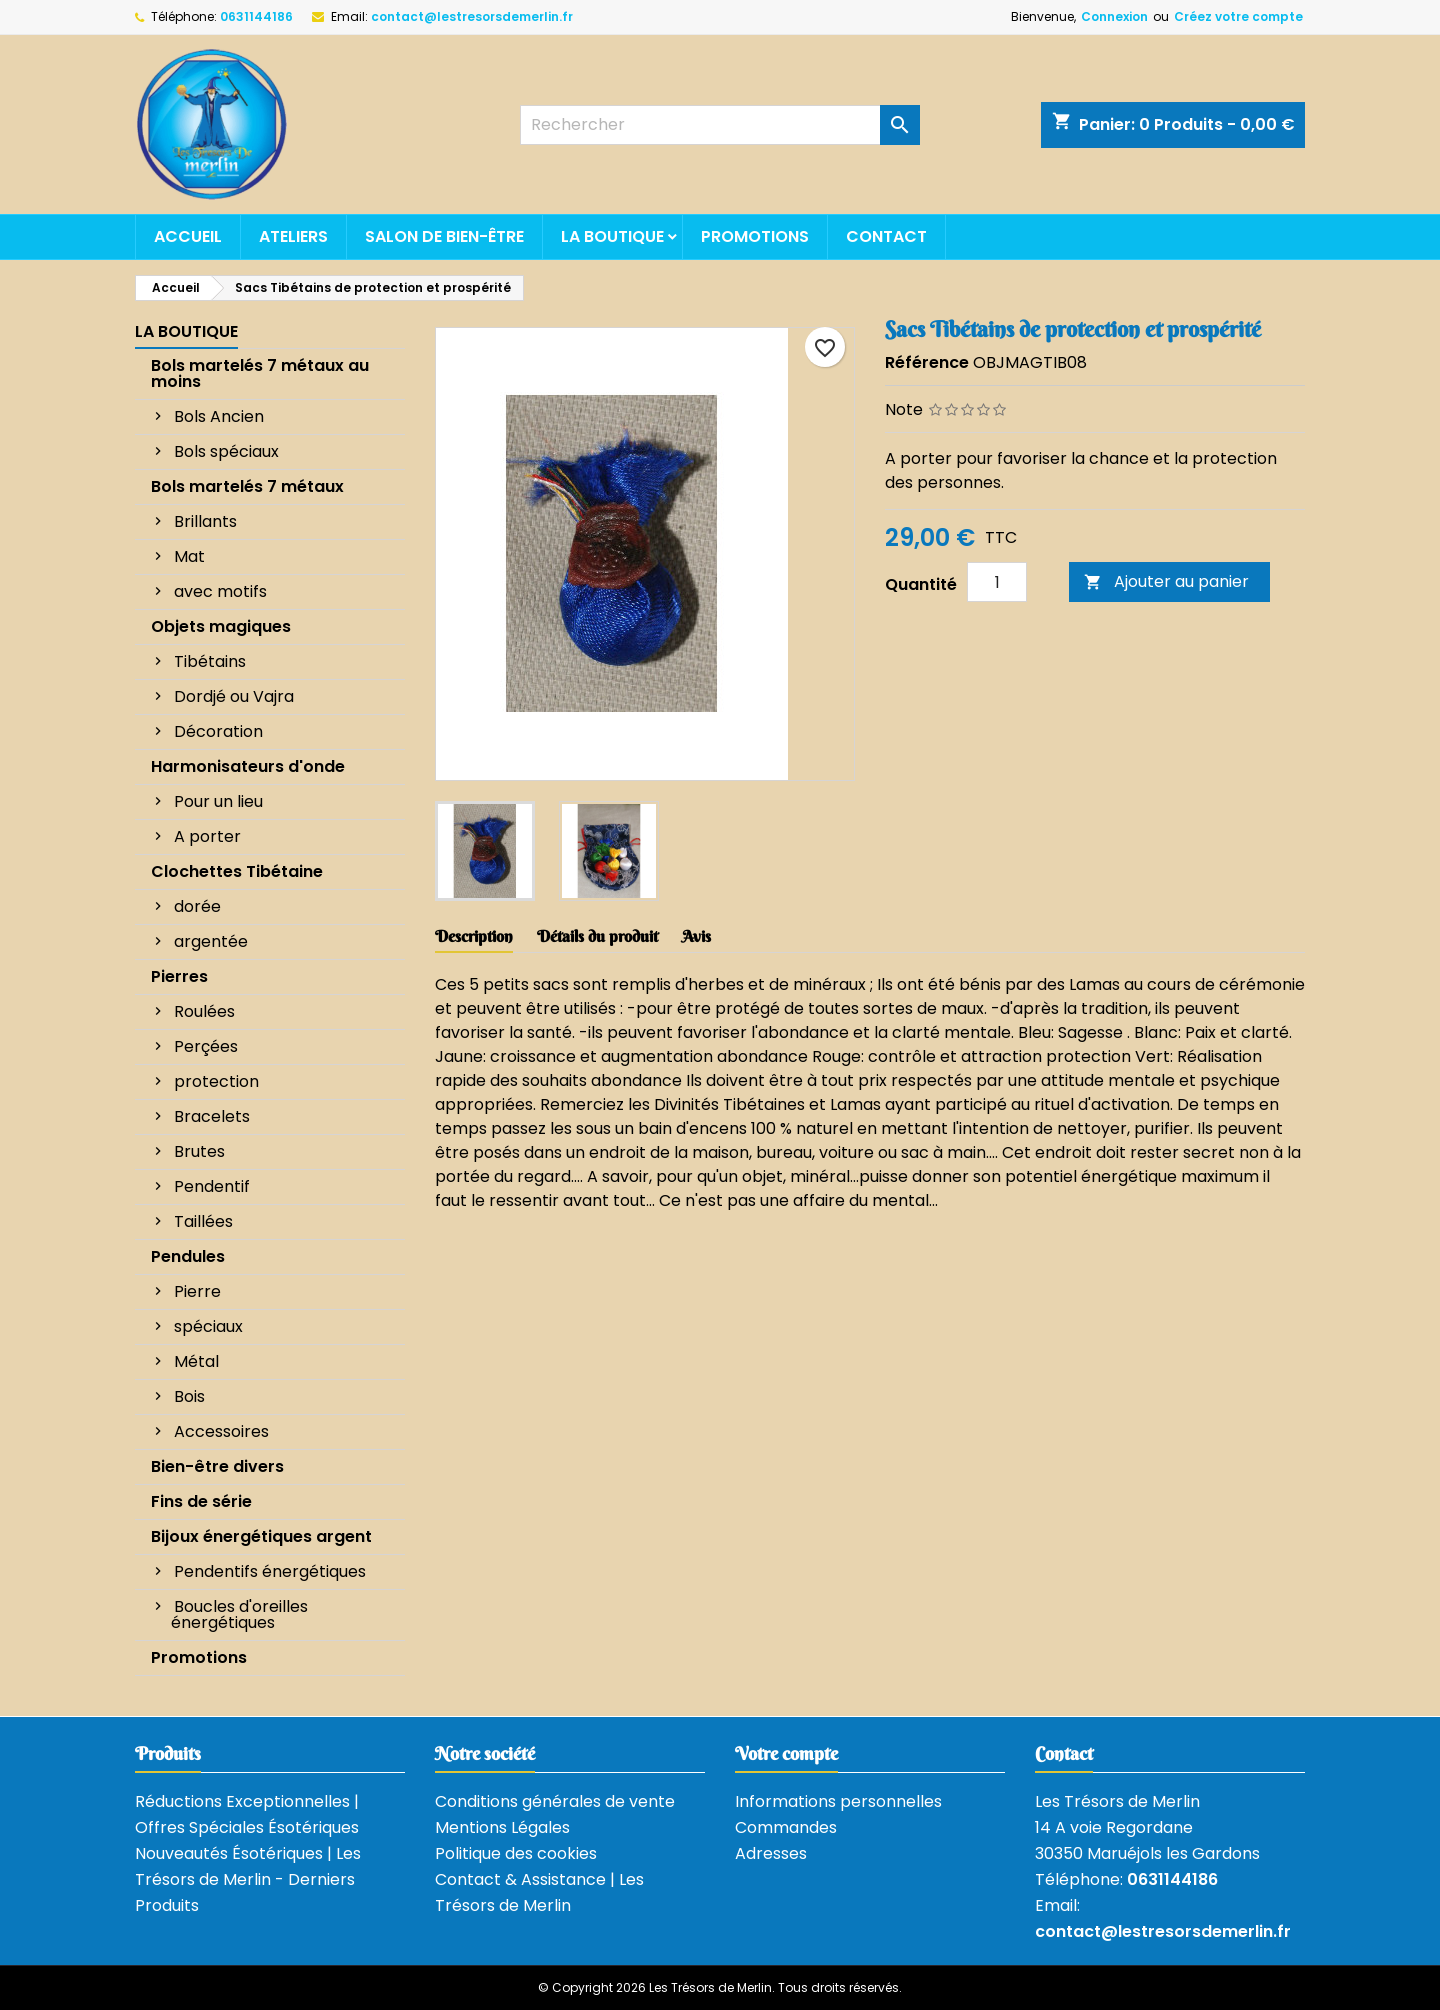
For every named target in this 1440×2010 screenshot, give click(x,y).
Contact (886, 236)
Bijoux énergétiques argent (261, 1536)
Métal (196, 1361)
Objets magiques (221, 626)
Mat (189, 556)
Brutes (199, 1151)
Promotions (755, 236)
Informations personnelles (838, 1801)
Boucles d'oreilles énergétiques (239, 1614)
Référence (927, 362)
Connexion (1114, 16)
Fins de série (201, 1501)
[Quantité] (997, 582)
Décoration (218, 731)
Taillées (203, 1221)
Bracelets (212, 1116)
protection (216, 1081)
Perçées (206, 1046)
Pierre (197, 1291)
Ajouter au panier (1166, 581)
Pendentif (212, 1186)
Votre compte (786, 1753)
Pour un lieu (218, 801)
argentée (211, 941)
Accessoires (221, 1431)
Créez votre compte (1238, 16)
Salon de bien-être (444, 236)
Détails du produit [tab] (597, 936)
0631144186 (256, 16)
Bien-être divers (217, 1466)
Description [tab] (474, 936)
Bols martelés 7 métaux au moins (260, 373)
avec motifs (220, 591)
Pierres (179, 976)
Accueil (188, 236)
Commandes (786, 1827)
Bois (189, 1396)
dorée (197, 906)
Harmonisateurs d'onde (248, 766)
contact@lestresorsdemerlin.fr (472, 16)
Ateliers (293, 236)
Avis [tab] (696, 936)
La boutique (612, 236)
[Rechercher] (720, 125)
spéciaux (208, 1326)
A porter (207, 836)
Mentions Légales (502, 1827)
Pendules (188, 1256)
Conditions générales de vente (555, 1801)
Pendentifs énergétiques (270, 1571)
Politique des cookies (516, 1853)
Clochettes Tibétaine (237, 871)
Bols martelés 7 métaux (247, 486)
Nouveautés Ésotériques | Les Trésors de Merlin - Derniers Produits (248, 1879)
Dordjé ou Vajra (234, 696)
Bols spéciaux (226, 451)
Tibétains (210, 661)
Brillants (205, 521)
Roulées (204, 1011)
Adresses (771, 1853)
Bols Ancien (219, 416)
